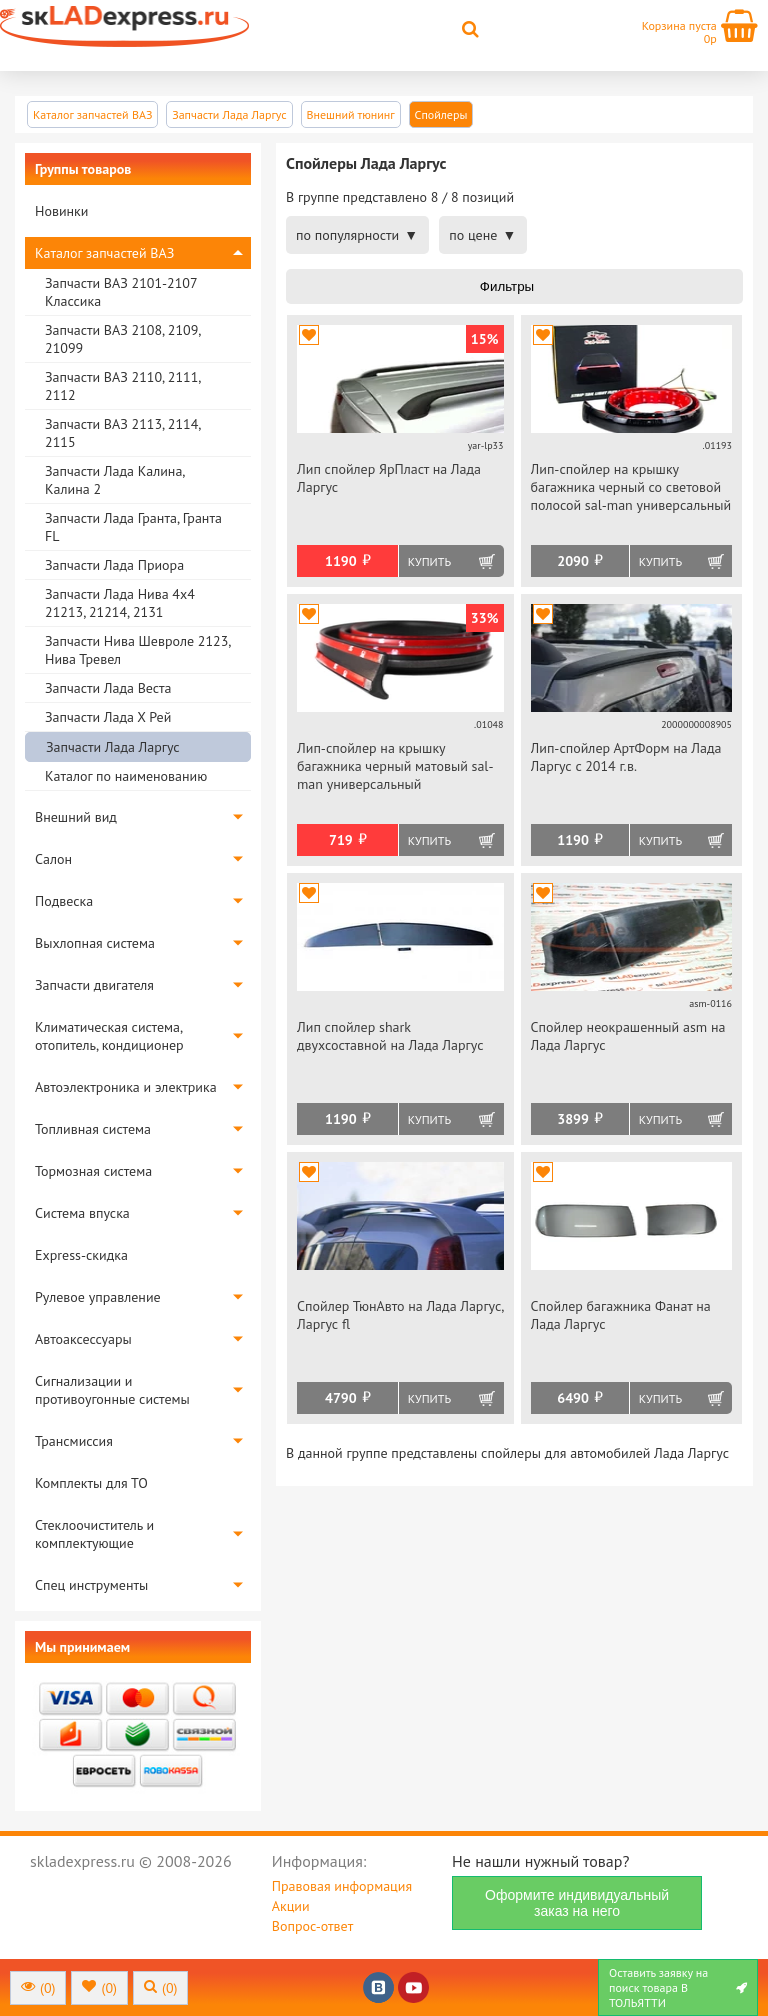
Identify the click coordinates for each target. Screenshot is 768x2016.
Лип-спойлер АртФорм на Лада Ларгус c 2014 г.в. (626, 757)
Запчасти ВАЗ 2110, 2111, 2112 (122, 386)
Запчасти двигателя (94, 985)
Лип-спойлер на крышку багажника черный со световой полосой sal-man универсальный (631, 487)
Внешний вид (76, 817)
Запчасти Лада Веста (108, 688)
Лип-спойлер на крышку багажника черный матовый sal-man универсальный (395, 766)
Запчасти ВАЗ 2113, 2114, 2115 (122, 433)
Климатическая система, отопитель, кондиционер (109, 1036)
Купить (429, 561)
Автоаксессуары (83, 1339)
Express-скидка (81, 1255)
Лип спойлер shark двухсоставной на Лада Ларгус (390, 1036)
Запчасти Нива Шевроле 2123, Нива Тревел (137, 650)
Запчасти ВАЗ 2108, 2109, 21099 (122, 339)
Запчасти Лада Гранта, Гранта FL (133, 527)
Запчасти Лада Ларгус (113, 747)
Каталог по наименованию (126, 776)
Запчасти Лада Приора (114, 565)
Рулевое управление (98, 1297)
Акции (291, 1906)
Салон (53, 859)
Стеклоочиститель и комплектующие (94, 1534)
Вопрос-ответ (312, 1926)
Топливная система (93, 1129)
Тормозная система (93, 1171)
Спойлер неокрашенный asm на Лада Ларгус (628, 1036)
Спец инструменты (91, 1585)
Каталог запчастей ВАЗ (104, 253)
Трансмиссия (74, 1441)
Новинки (61, 211)
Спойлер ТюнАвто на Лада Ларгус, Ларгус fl (400, 1315)
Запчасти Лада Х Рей (108, 717)
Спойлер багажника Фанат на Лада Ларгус (621, 1315)
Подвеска (64, 901)
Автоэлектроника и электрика (126, 1087)
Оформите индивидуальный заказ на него (577, 1903)
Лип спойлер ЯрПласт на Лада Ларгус (389, 478)
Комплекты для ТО (91, 1483)
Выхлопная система (95, 943)
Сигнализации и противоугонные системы (112, 1390)
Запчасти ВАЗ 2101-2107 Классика (121, 292)
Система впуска (82, 1213)
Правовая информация (342, 1886)
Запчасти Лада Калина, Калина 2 (114, 480)
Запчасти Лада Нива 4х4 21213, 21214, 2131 (120, 603)
